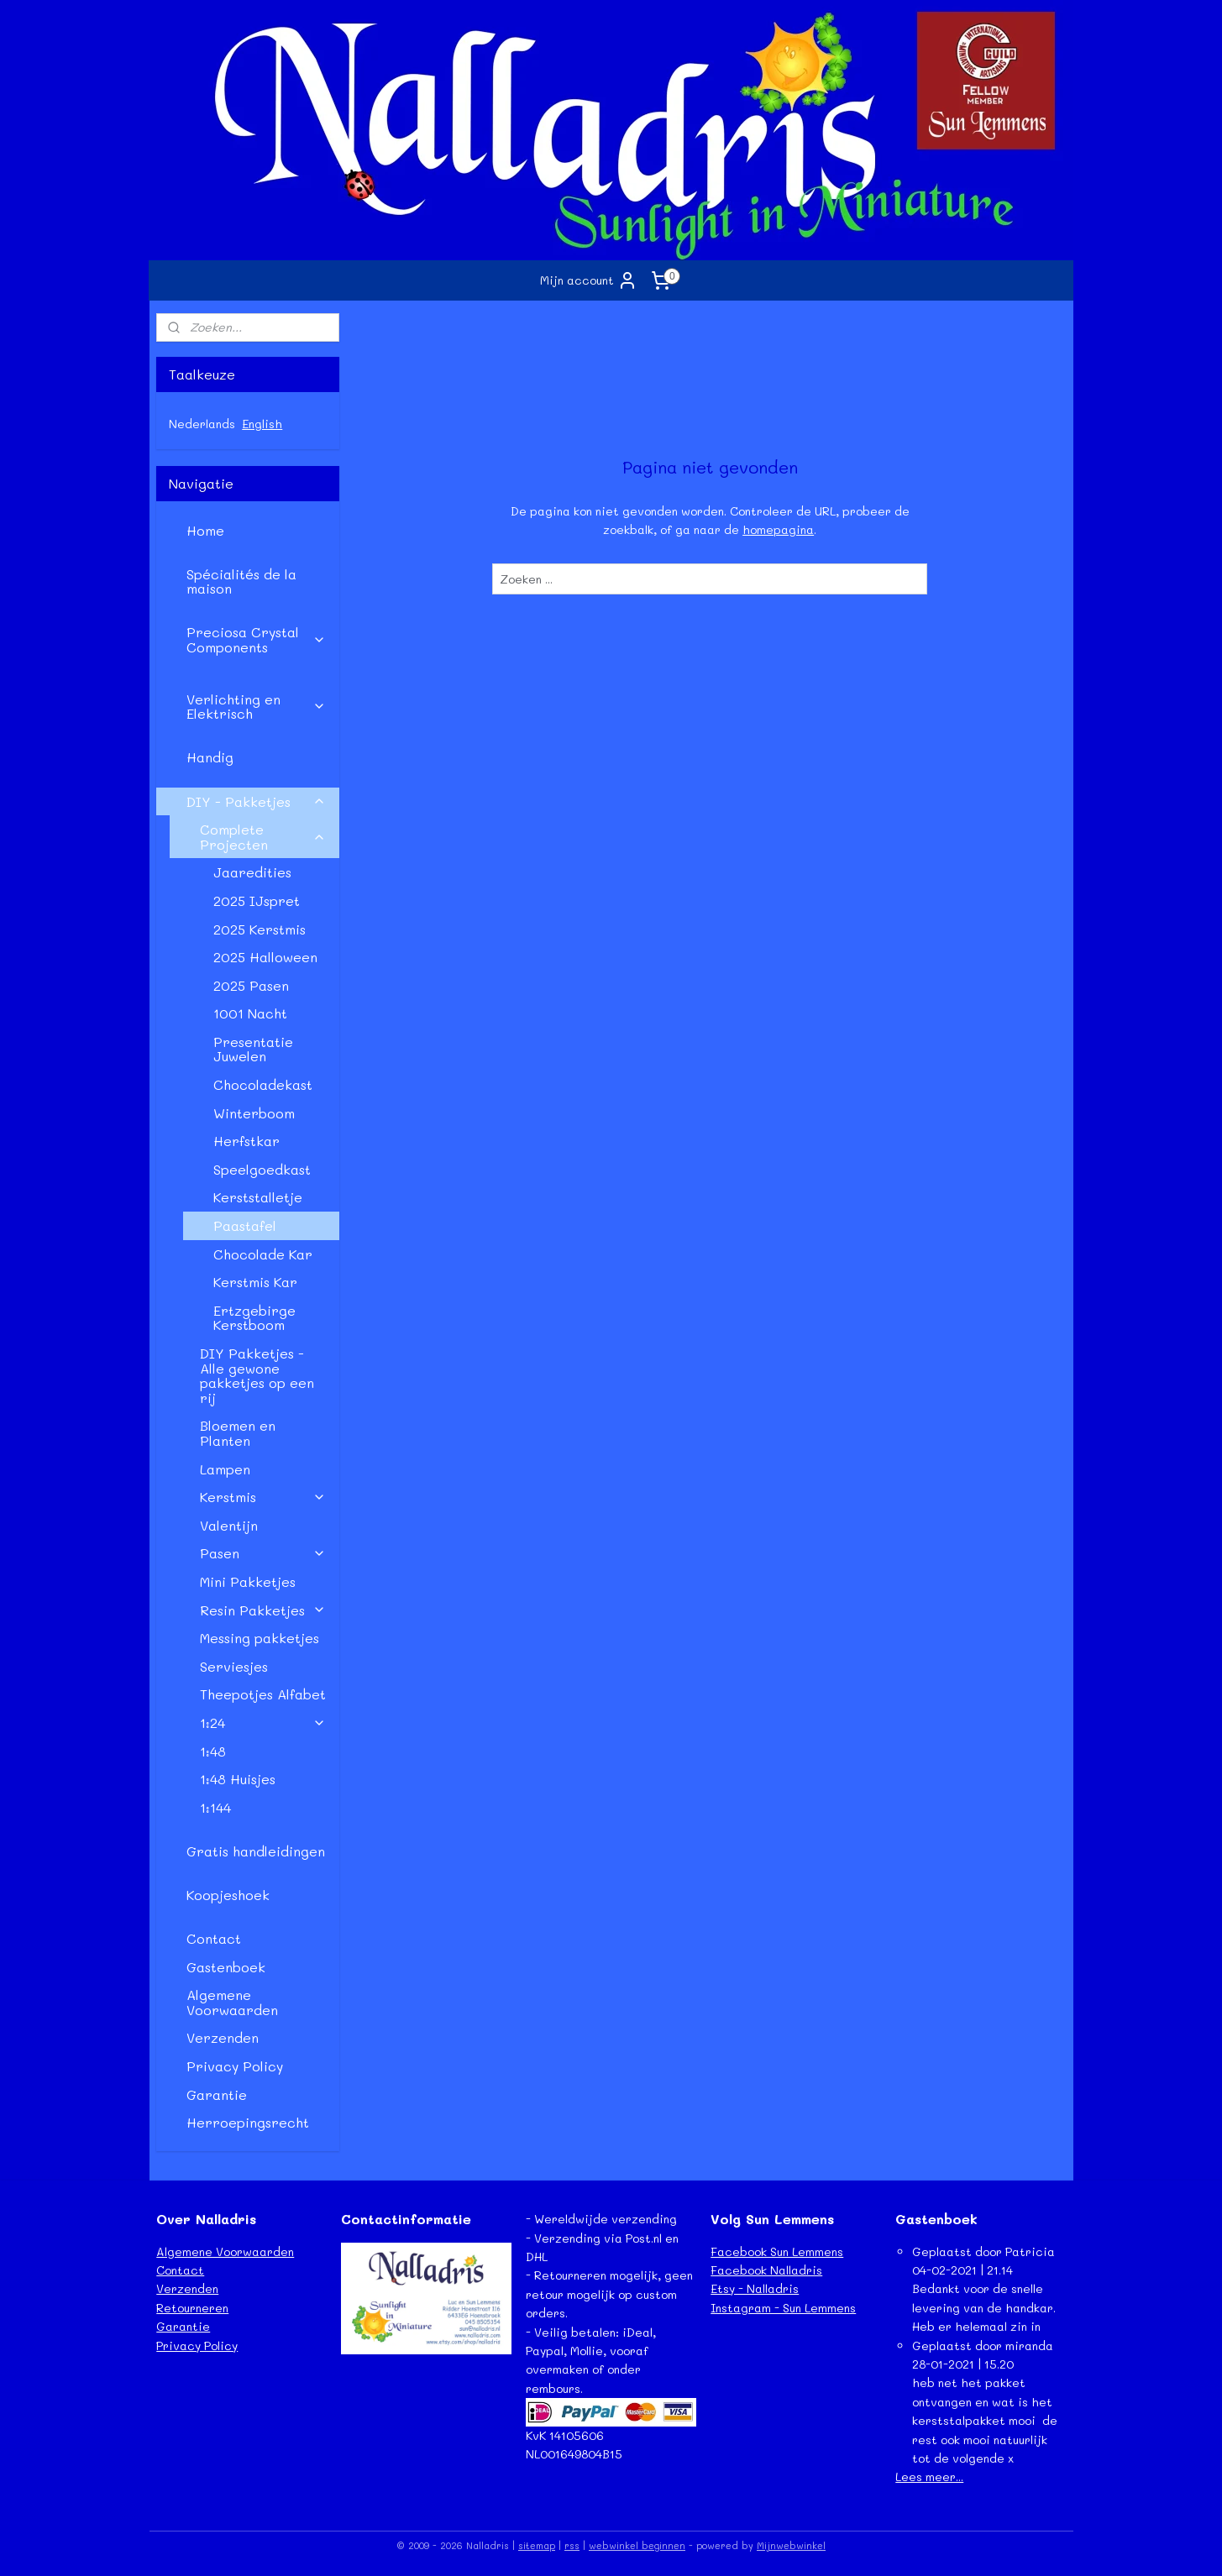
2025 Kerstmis (259, 929)
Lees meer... (929, 2476)
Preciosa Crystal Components (256, 639)
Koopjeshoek (228, 1894)
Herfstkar (246, 1140)
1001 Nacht (250, 1013)
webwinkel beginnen (637, 2545)
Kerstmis (263, 1496)
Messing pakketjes (259, 1638)
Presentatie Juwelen (253, 1049)
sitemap (536, 2545)
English (262, 424)
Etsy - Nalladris (755, 2288)
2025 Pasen (251, 985)
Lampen (225, 1469)
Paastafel (244, 1225)
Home (205, 530)
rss (572, 2545)
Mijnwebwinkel (791, 2545)
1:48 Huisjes (237, 1779)
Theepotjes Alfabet (263, 1694)
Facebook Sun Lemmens (777, 2251)
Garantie (216, 2094)
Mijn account (588, 280)
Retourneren (192, 2308)
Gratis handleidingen (255, 1851)
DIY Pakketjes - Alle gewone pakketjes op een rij (257, 1375)
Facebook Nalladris (766, 2270)
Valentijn (229, 1525)
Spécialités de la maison (241, 581)
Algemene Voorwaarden (232, 2002)
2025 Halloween (265, 957)
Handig (209, 757)
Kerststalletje (257, 1197)
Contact (213, 1938)
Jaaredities (252, 872)
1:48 (213, 1751)
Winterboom (254, 1113)
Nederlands (202, 424)
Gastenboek (225, 1967)
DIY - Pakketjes (256, 801)
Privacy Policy (234, 2066)
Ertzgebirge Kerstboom (254, 1317)
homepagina (778, 529)
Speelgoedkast (262, 1169)
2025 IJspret (256, 900)
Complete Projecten (263, 836)
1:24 (263, 1722)
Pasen (263, 1553)
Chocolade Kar (262, 1254)
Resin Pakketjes (263, 1610)
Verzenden (222, 2037)
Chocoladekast (262, 1084)
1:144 (215, 1807)
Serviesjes (234, 1666)
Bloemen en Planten (237, 1432)
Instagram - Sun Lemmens (783, 2308)
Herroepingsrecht (247, 2122)
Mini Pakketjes (248, 1581)
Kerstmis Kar (255, 1282)
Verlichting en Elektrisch (256, 706)
